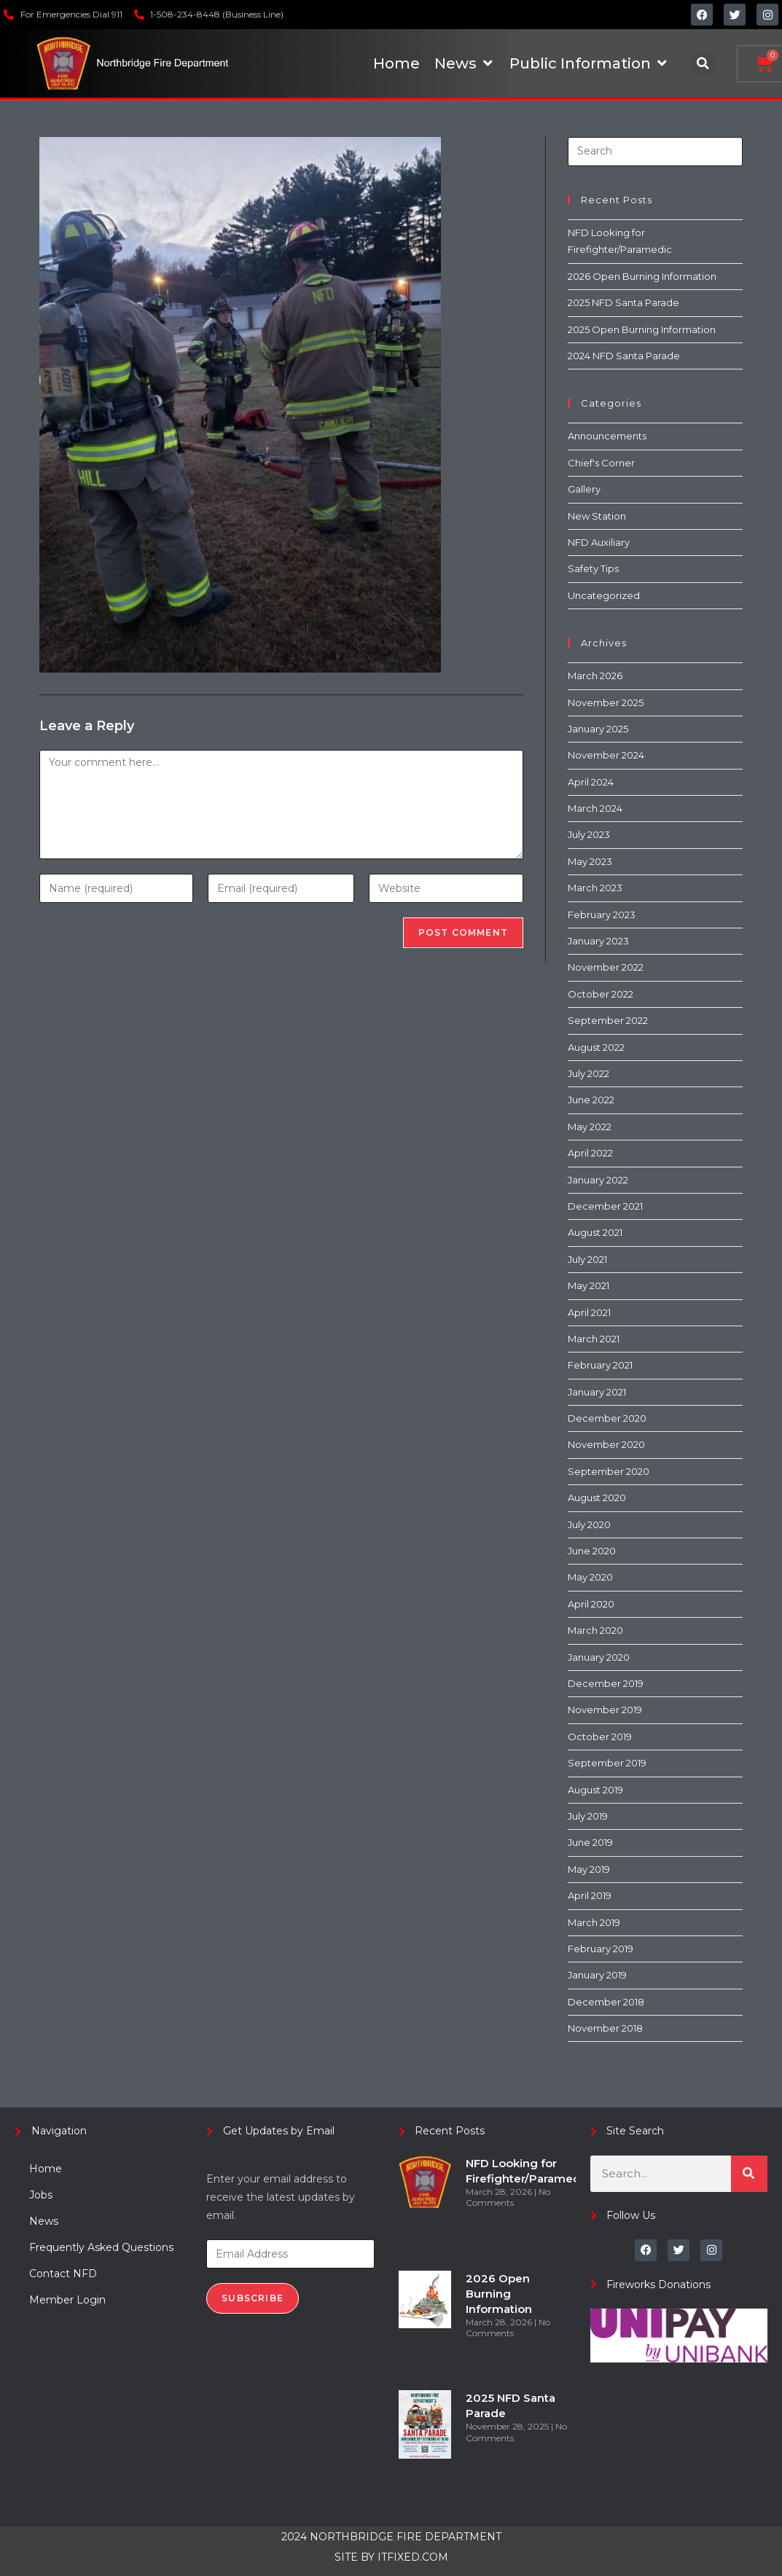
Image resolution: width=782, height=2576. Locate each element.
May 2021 (588, 1285)
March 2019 (594, 1922)
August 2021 (595, 1232)
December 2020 (607, 1418)
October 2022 (600, 994)
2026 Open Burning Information (642, 276)
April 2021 (589, 1312)
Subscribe (253, 2298)
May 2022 (589, 1126)
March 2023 (595, 887)
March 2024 (595, 808)
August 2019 (595, 1790)
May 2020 (590, 1577)
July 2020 (589, 1524)
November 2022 (606, 967)
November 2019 (605, 1709)
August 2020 (597, 1497)
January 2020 (599, 1657)
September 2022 (608, 1020)
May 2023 (590, 861)
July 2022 (588, 1073)
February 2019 (600, 1948)
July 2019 (588, 1816)
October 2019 (600, 1736)
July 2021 (587, 1259)
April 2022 (590, 1153)
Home (45, 2168)
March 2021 (593, 1338)
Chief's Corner (601, 463)
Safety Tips (593, 568)
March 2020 (595, 1630)
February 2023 (602, 914)
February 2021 (600, 1365)
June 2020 (592, 1551)
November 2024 (606, 755)
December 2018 (606, 2002)
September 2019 (607, 1763)
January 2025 (598, 729)
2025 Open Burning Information (642, 329)
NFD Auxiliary (599, 542)
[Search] (749, 2174)
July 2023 (589, 834)
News (43, 2221)
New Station (597, 516)
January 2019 (597, 1975)
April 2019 (589, 1895)
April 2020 (591, 1604)
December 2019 (606, 1683)
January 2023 (598, 941)
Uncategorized (604, 595)
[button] (703, 64)
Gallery (584, 489)
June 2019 (590, 1842)
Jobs (40, 2194)
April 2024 (591, 782)
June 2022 (591, 1099)
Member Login (67, 2299)
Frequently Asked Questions (101, 2247)
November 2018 (605, 2028)
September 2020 (608, 1471)
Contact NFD (63, 2273)
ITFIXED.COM (413, 2557)
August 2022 (596, 1047)
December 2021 (605, 1206)
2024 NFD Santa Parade (624, 355)
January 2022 (598, 1180)
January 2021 (597, 1392)
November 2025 (606, 702)
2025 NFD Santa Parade (623, 302)
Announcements (607, 436)
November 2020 (606, 1444)
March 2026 (595, 675)
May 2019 (589, 1869)
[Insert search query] (655, 151)
